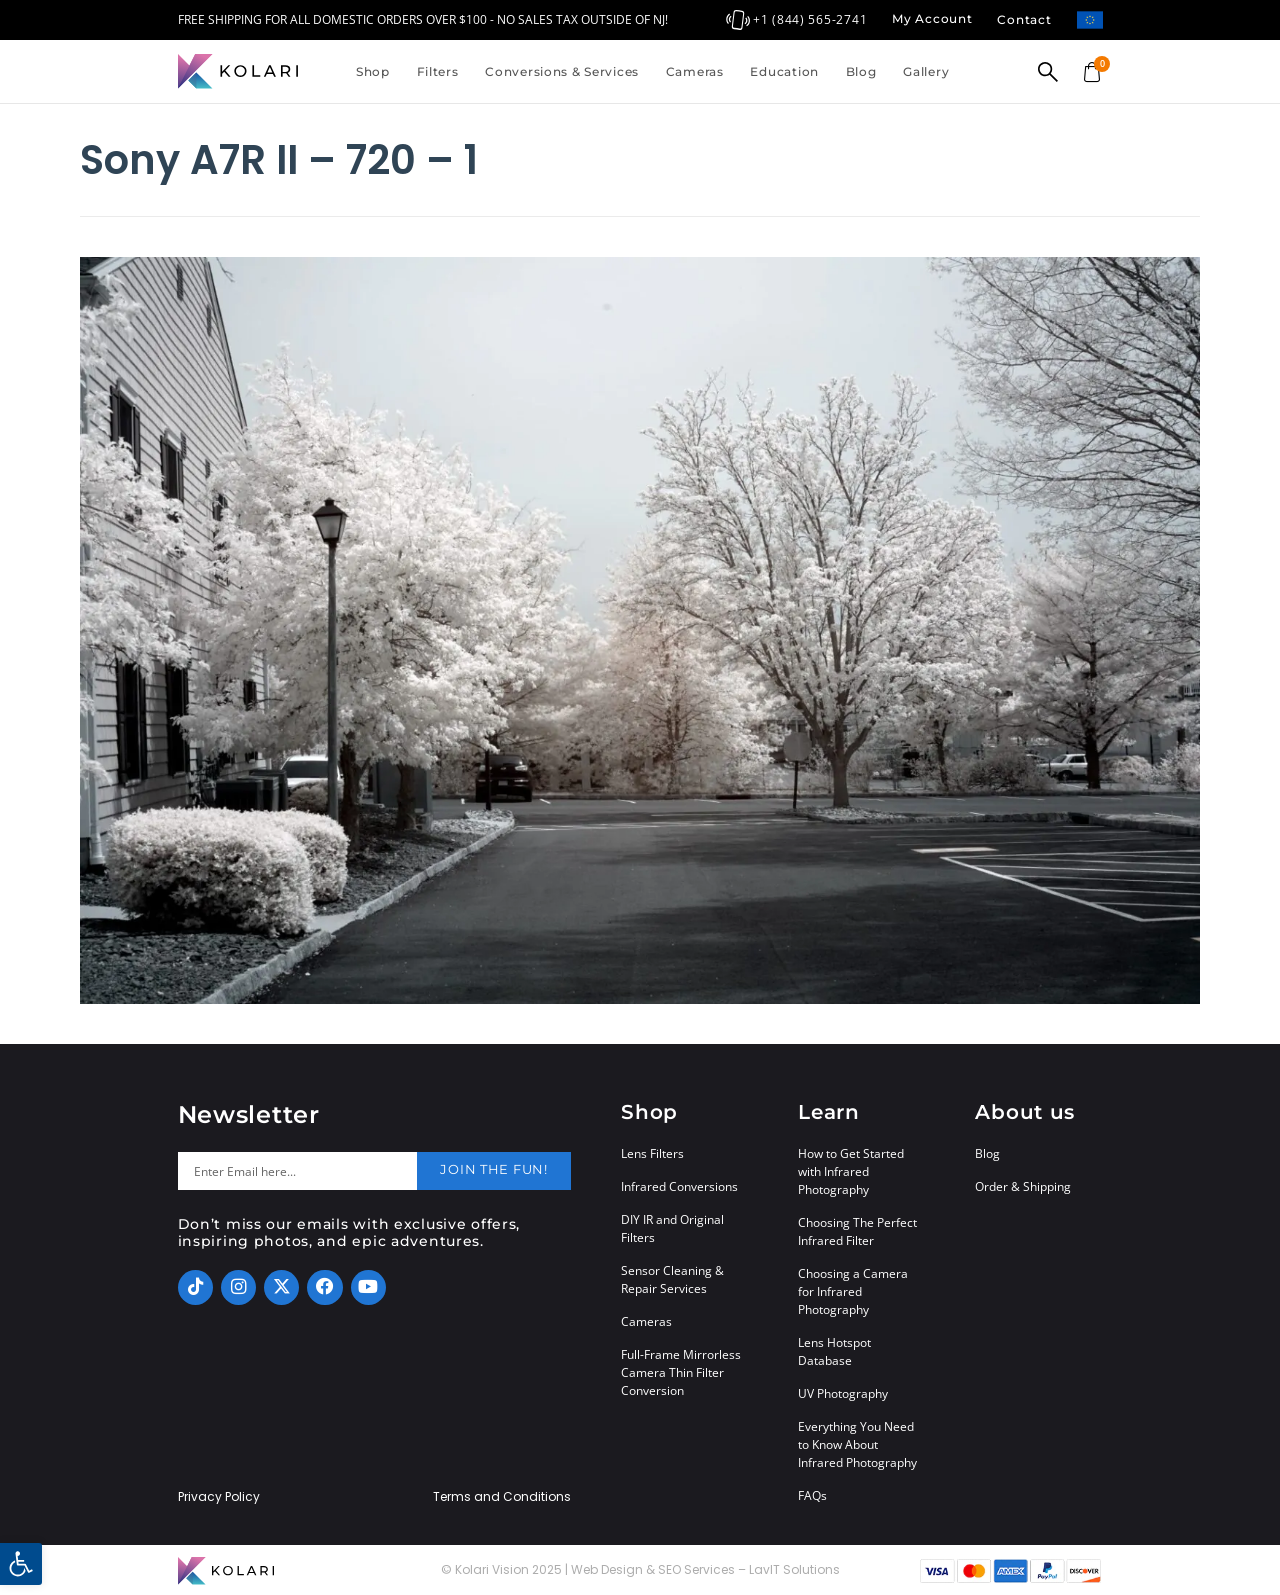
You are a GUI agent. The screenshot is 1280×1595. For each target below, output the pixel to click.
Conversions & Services (562, 71)
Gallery (926, 71)
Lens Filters (652, 1153)
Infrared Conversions (679, 1186)
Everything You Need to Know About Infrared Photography (857, 1444)
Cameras (695, 71)
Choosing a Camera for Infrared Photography (853, 1291)
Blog (861, 71)
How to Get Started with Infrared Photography (851, 1171)
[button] (21, 1564)
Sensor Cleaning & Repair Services (672, 1279)
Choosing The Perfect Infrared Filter (857, 1231)
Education (784, 71)
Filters (438, 71)
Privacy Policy (219, 1497)
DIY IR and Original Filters (672, 1228)
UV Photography (843, 1393)
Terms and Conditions (502, 1497)
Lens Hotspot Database (834, 1351)
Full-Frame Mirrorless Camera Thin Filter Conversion (681, 1372)
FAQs (812, 1495)
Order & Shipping (1023, 1186)
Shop (373, 71)
